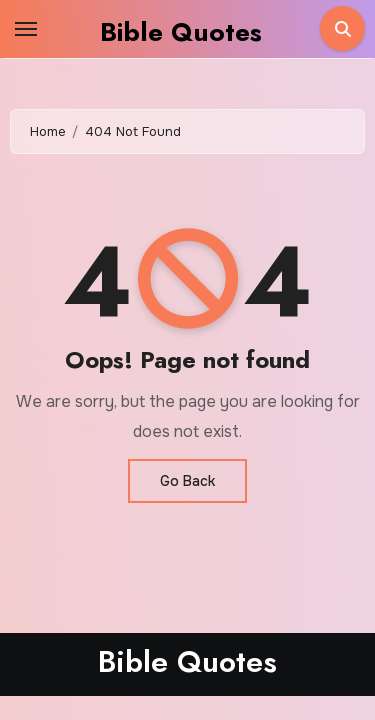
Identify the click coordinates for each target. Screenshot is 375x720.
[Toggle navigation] (26, 29)
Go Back (187, 481)
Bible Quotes (181, 32)
